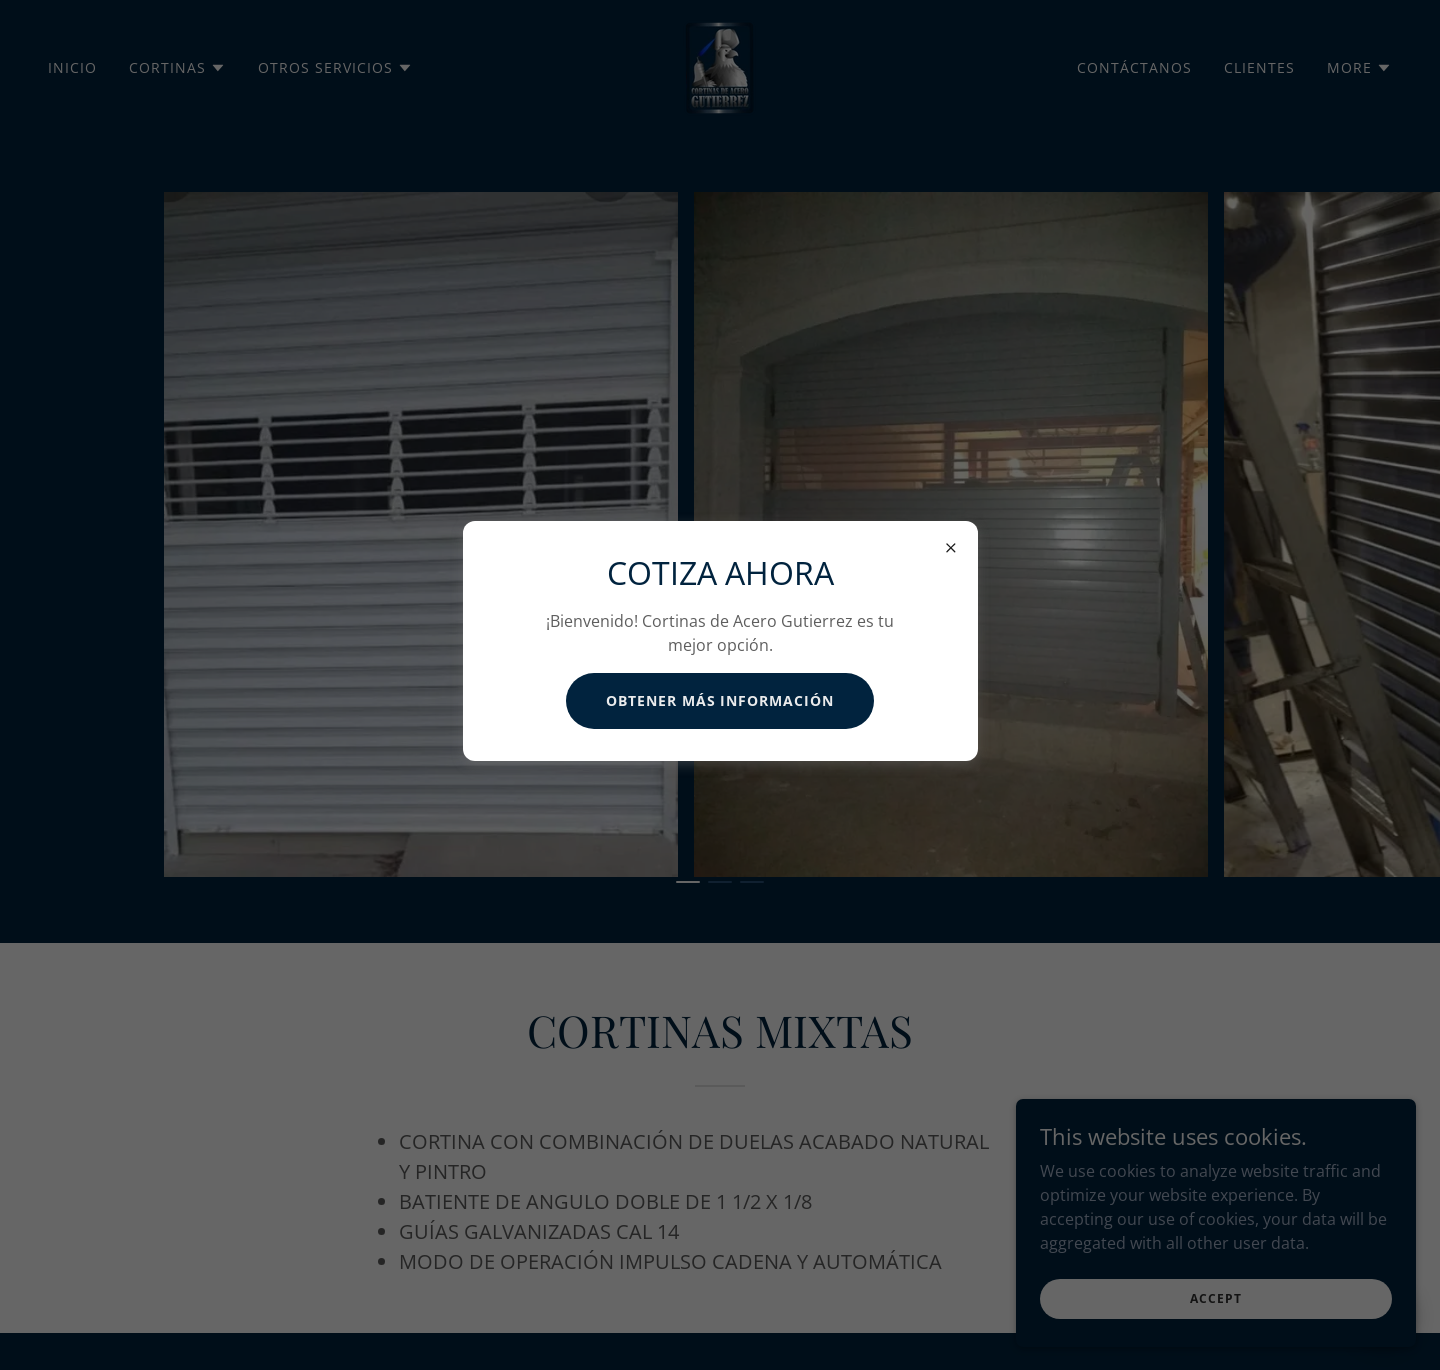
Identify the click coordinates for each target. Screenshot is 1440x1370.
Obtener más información (720, 700)
